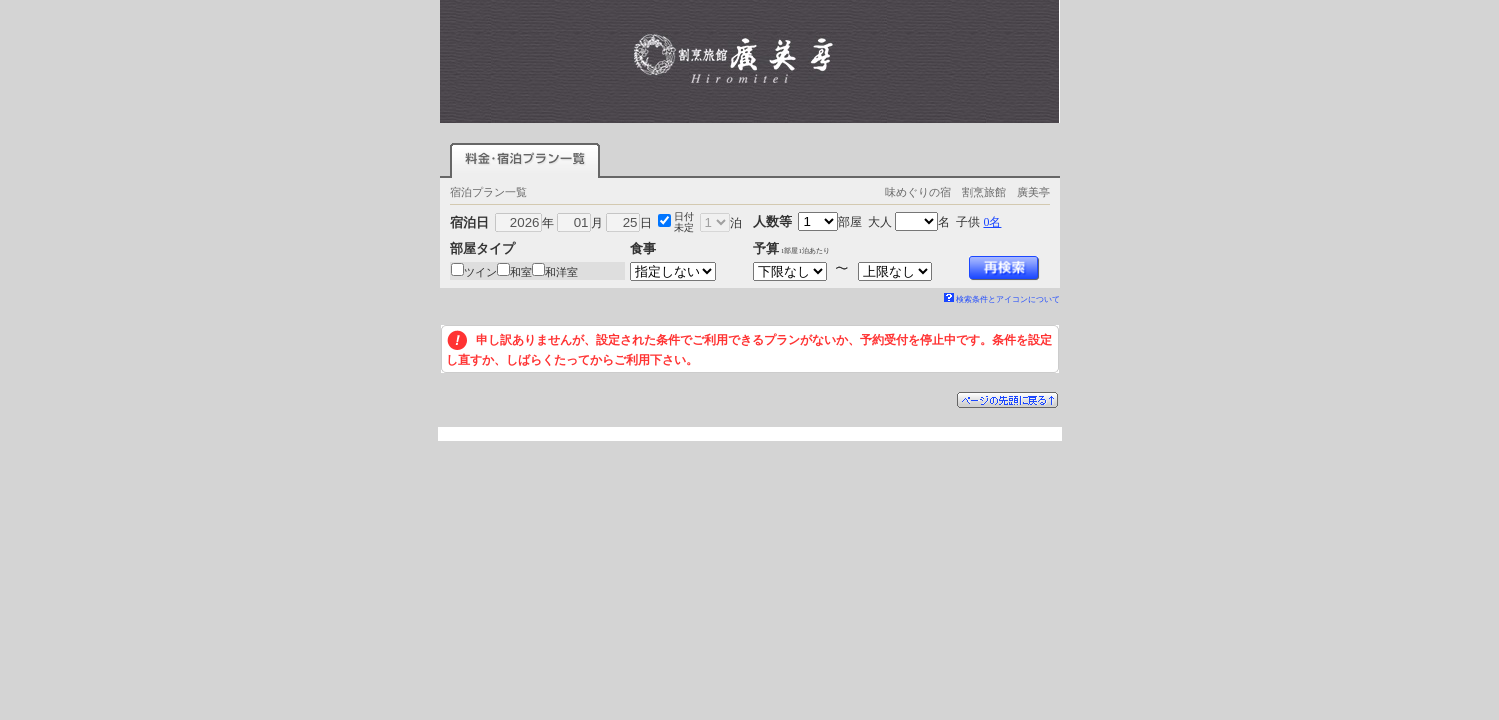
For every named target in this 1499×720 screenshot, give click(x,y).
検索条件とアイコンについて (1002, 299)
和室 (521, 272)
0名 (992, 222)
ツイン (480, 272)
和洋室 (561, 272)
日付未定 (684, 222)
